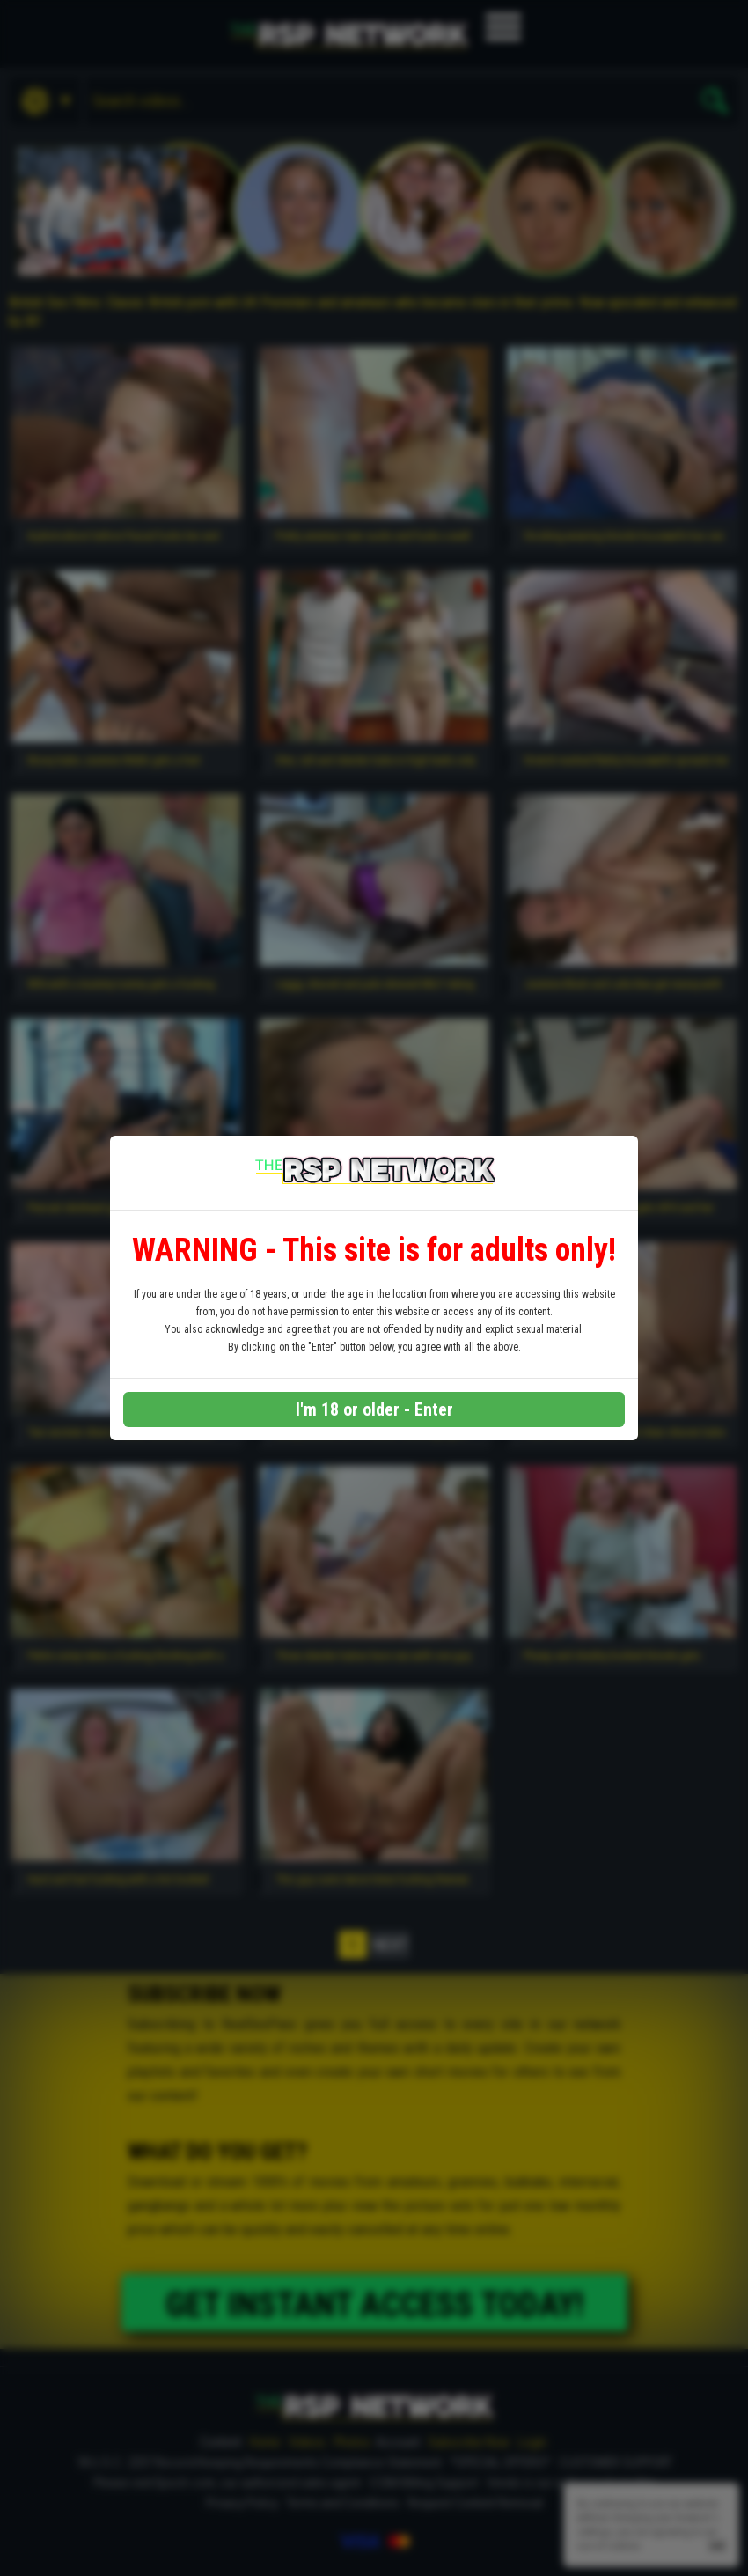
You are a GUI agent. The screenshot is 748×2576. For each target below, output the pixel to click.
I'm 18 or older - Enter (374, 1409)
